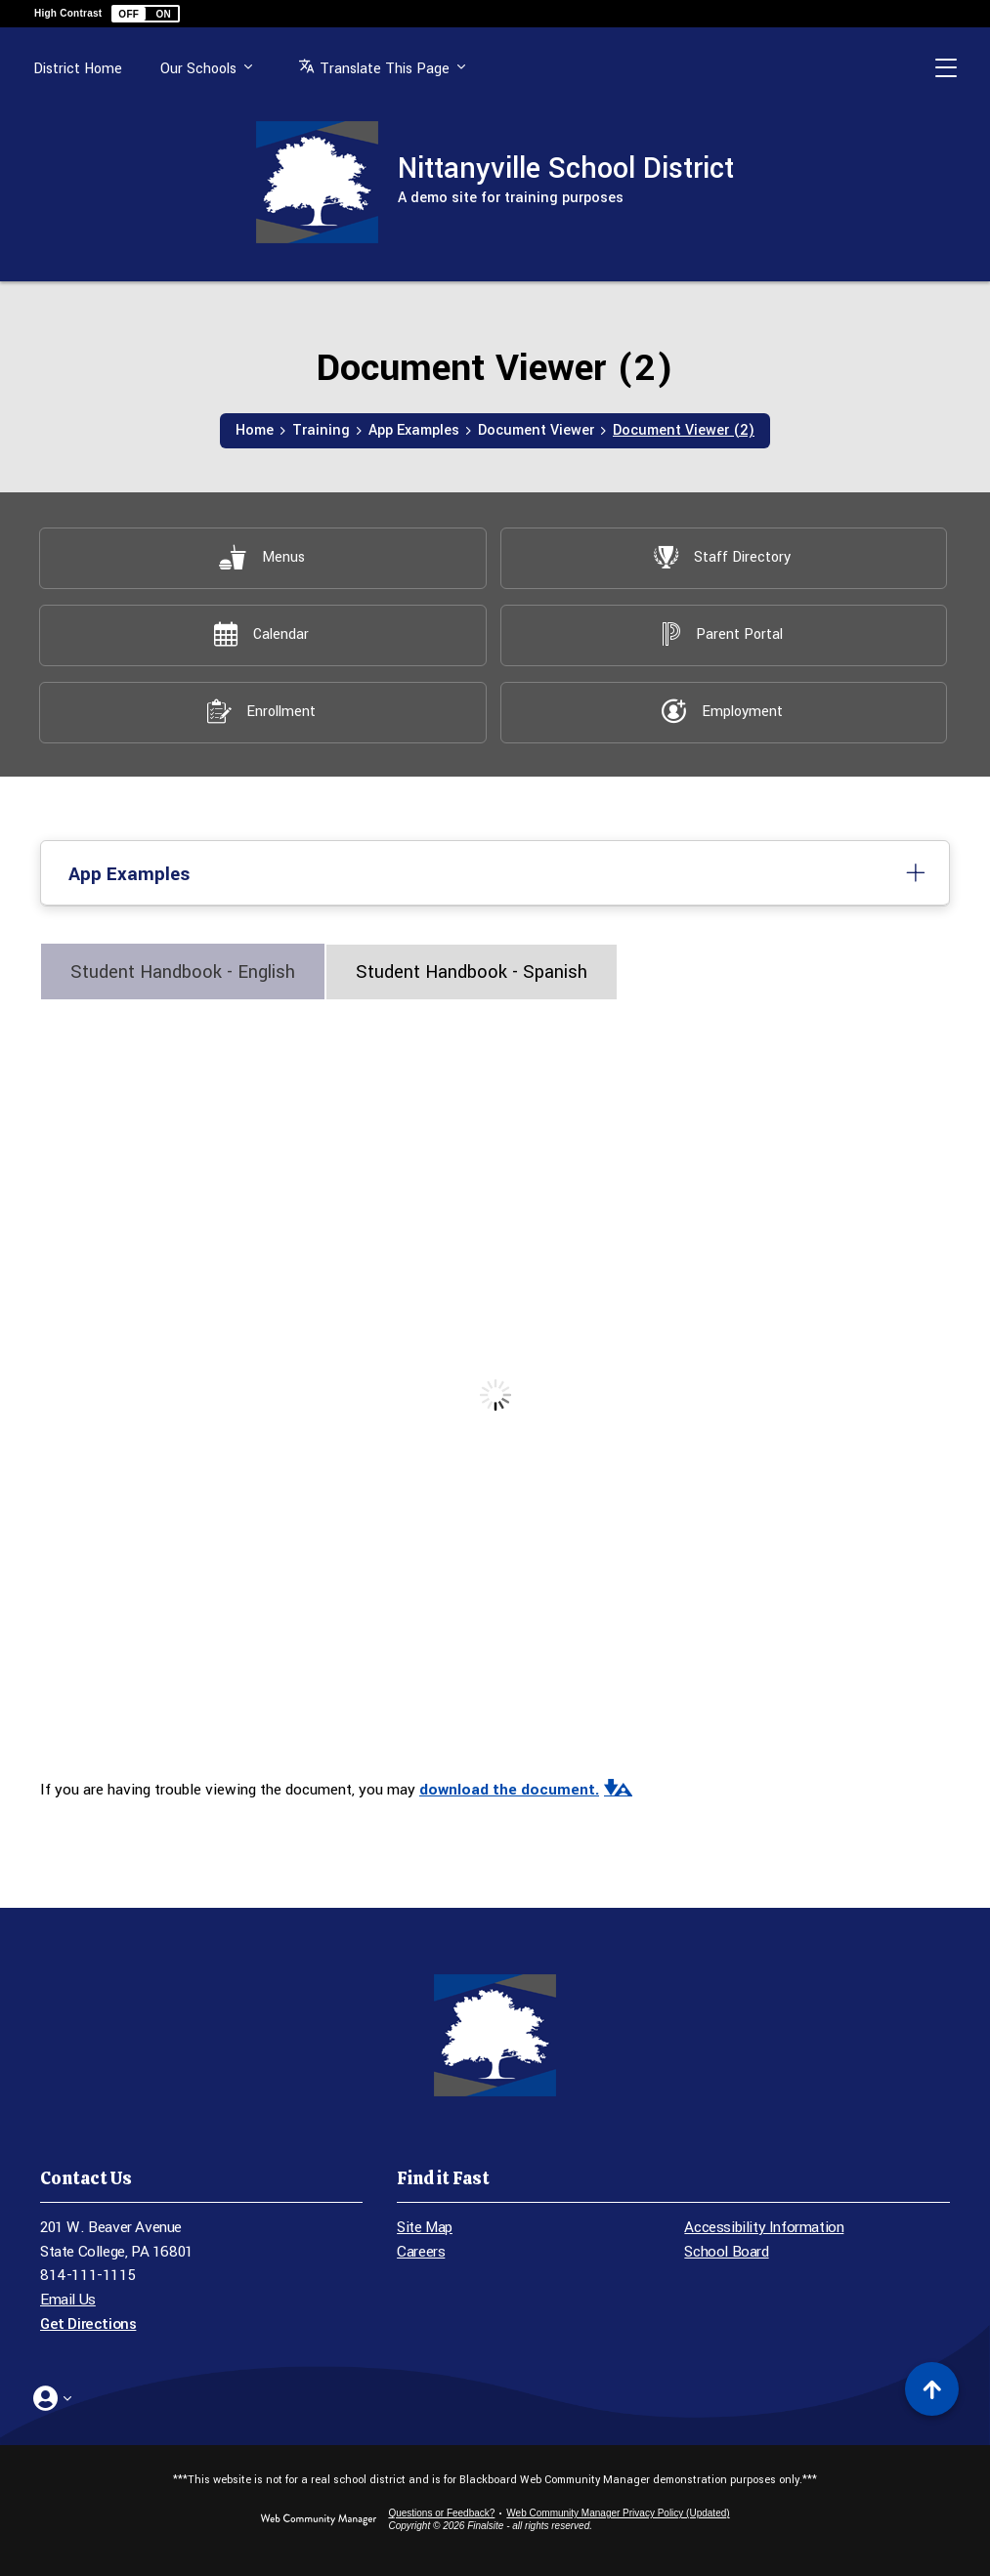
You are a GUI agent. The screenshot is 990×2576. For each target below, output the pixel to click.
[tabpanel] (495, 1409)
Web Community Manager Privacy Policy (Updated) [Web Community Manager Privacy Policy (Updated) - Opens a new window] (617, 2513)
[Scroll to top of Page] (932, 2389)
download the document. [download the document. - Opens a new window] (509, 1789)
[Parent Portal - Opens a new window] (723, 634)
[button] (145, 13)
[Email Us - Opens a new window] (201, 2300)
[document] (495, 1395)
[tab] (182, 970)
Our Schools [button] (198, 69)
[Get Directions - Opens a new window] (201, 2324)
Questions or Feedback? (441, 2513)
